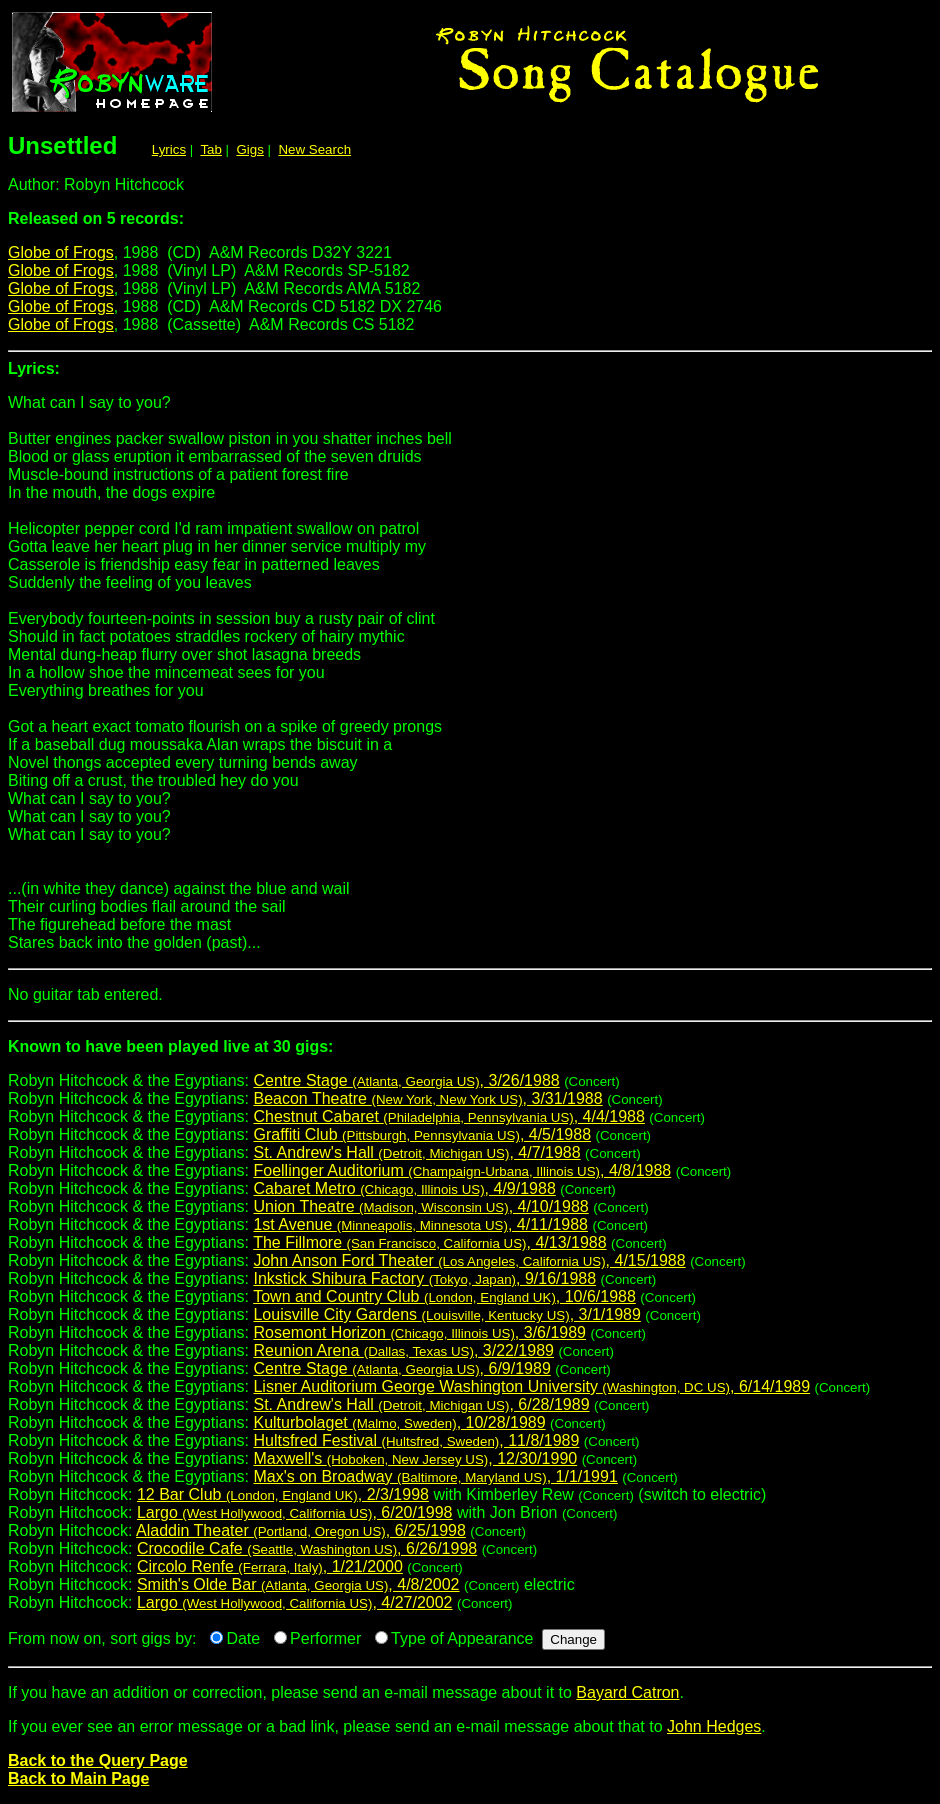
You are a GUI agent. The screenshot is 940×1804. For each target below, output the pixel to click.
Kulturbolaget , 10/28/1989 (399, 1422)
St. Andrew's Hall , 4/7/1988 (416, 1152)
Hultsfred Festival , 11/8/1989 (416, 1440)
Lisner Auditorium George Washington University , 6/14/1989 (531, 1386)
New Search (314, 149)
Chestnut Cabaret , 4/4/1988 (448, 1116)
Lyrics (169, 149)
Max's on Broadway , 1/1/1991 (435, 1476)
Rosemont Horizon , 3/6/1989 (419, 1332)
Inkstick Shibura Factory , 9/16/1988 (424, 1278)
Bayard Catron (627, 1692)
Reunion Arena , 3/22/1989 (403, 1350)
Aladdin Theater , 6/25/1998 (301, 1530)
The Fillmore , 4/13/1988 (429, 1242)
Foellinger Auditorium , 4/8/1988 (462, 1170)
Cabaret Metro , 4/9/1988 (404, 1188)
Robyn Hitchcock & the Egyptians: (470, 1054)
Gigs (249, 149)
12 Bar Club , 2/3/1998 (283, 1494)
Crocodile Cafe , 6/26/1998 (307, 1548)
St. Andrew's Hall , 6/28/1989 (421, 1404)
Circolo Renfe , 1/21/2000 (270, 1566)
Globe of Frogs (61, 252)
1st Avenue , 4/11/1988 (420, 1224)
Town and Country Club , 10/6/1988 (444, 1296)
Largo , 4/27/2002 (295, 1602)
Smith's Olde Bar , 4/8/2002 (298, 1584)
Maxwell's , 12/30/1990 (415, 1458)
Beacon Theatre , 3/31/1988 (427, 1098)
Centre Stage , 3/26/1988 (406, 1080)
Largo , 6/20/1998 (295, 1512)
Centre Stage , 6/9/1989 (401, 1368)
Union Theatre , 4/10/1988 (420, 1206)
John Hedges (714, 1726)
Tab (211, 149)
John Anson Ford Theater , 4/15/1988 (469, 1260)
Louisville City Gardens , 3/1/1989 (446, 1314)
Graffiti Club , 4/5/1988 (422, 1134)
